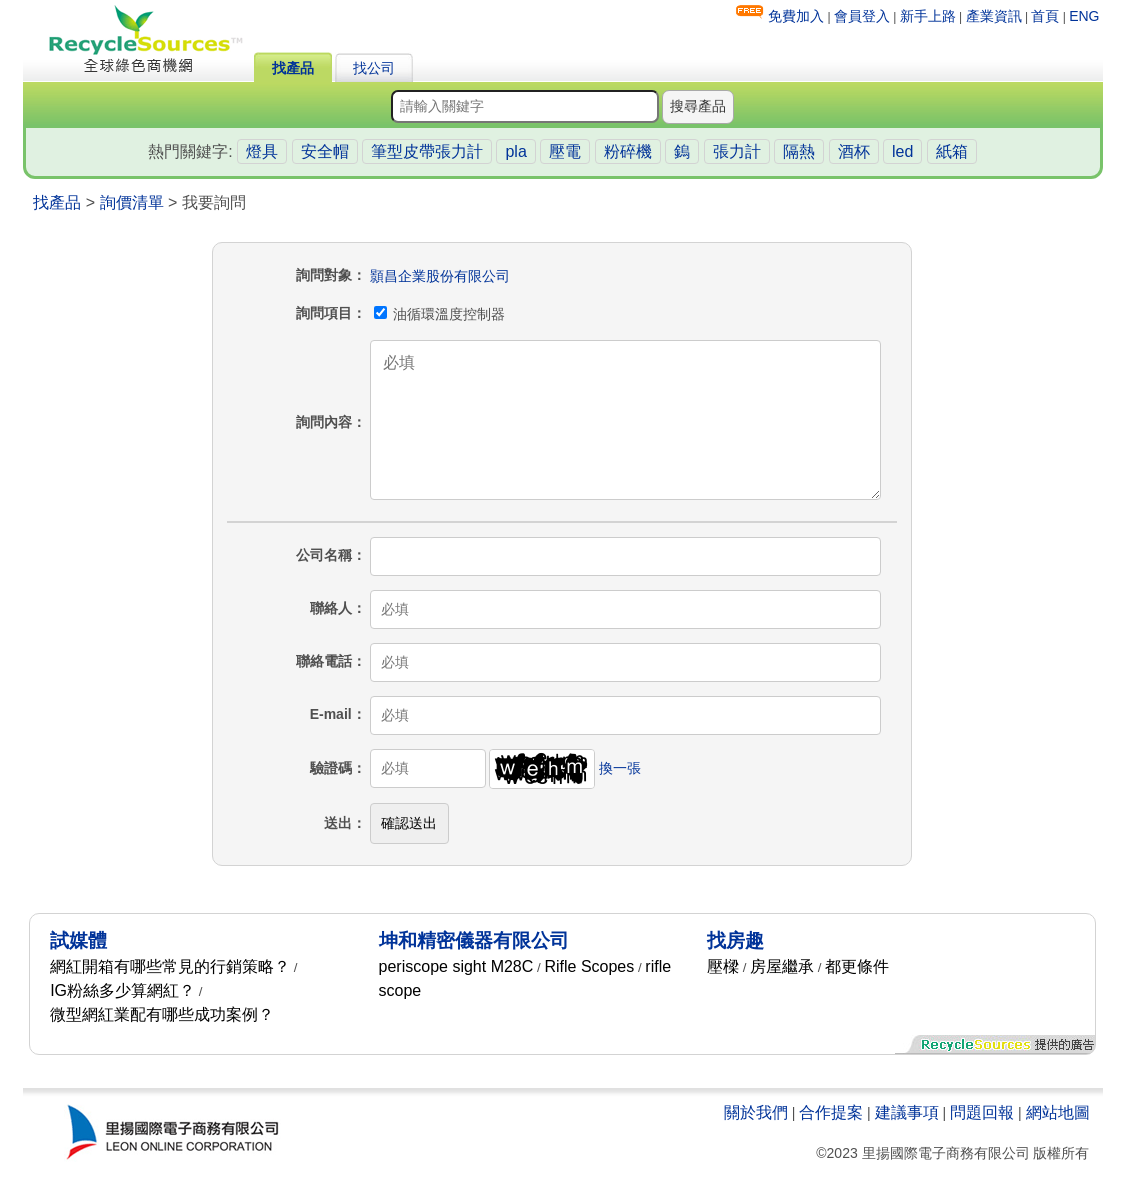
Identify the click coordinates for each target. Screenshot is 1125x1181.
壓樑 (723, 966)
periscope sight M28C (456, 966)
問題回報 (982, 1112)
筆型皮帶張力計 (427, 151)
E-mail (331, 714)
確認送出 (409, 823)
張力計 (737, 151)
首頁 (1045, 16)
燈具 (262, 151)
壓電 (565, 151)
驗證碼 (331, 768)
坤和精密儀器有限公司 (474, 940)
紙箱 (952, 151)
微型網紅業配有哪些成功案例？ (162, 1014)
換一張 (620, 768)
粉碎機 (628, 151)
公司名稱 (324, 555)
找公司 (374, 68)
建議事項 (907, 1112)
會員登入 (862, 16)
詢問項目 (324, 313)
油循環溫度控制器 (440, 314)
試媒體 (78, 940)
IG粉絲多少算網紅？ (122, 990)
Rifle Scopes (589, 966)
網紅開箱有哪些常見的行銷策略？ (170, 966)
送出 (338, 823)
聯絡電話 (324, 661)
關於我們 (756, 1112)
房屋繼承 (782, 966)
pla (515, 151)
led (902, 151)
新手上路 (928, 16)
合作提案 (831, 1112)
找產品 (293, 68)
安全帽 (325, 151)
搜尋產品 (698, 106)
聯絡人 (331, 608)
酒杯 (854, 151)
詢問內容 (324, 422)
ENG (1084, 16)
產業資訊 (994, 16)
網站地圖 (1058, 1112)
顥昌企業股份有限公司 (440, 276)
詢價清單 (132, 202)
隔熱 (799, 151)
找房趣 (735, 940)
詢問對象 (324, 275)
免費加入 (796, 16)
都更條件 (857, 966)
